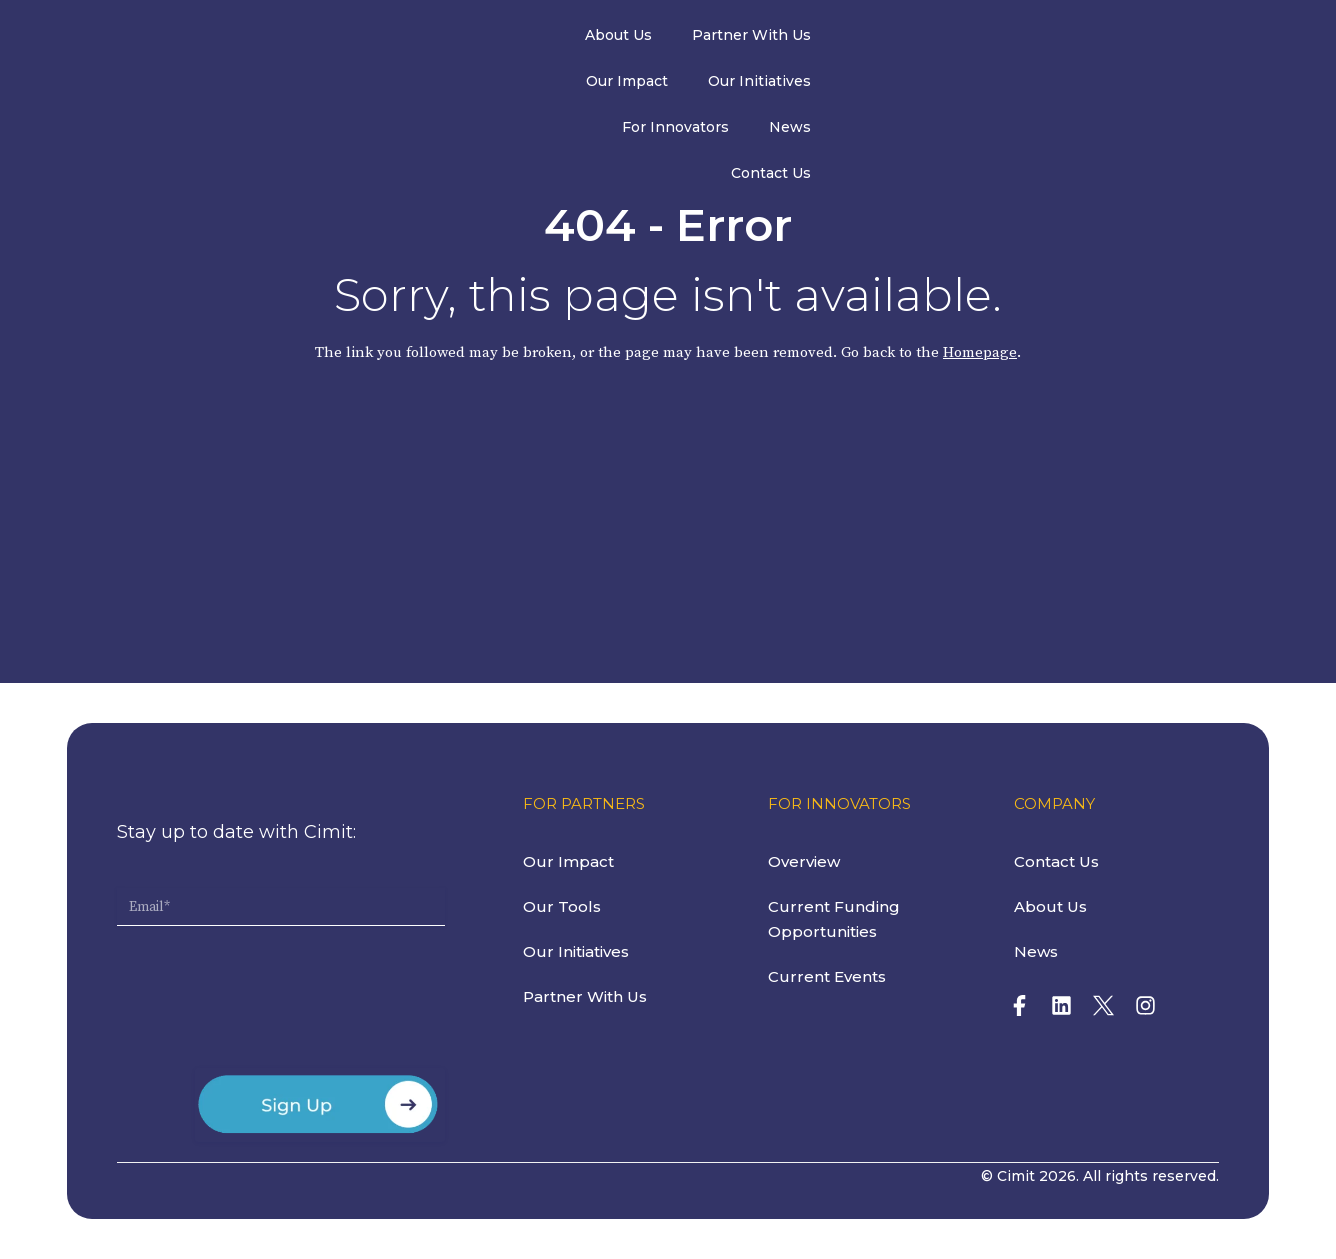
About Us (393, 39)
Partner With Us (526, 39)
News (1059, 39)
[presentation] (269, 1005)
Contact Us (1160, 39)
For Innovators (944, 39)
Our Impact (667, 39)
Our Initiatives (799, 39)
